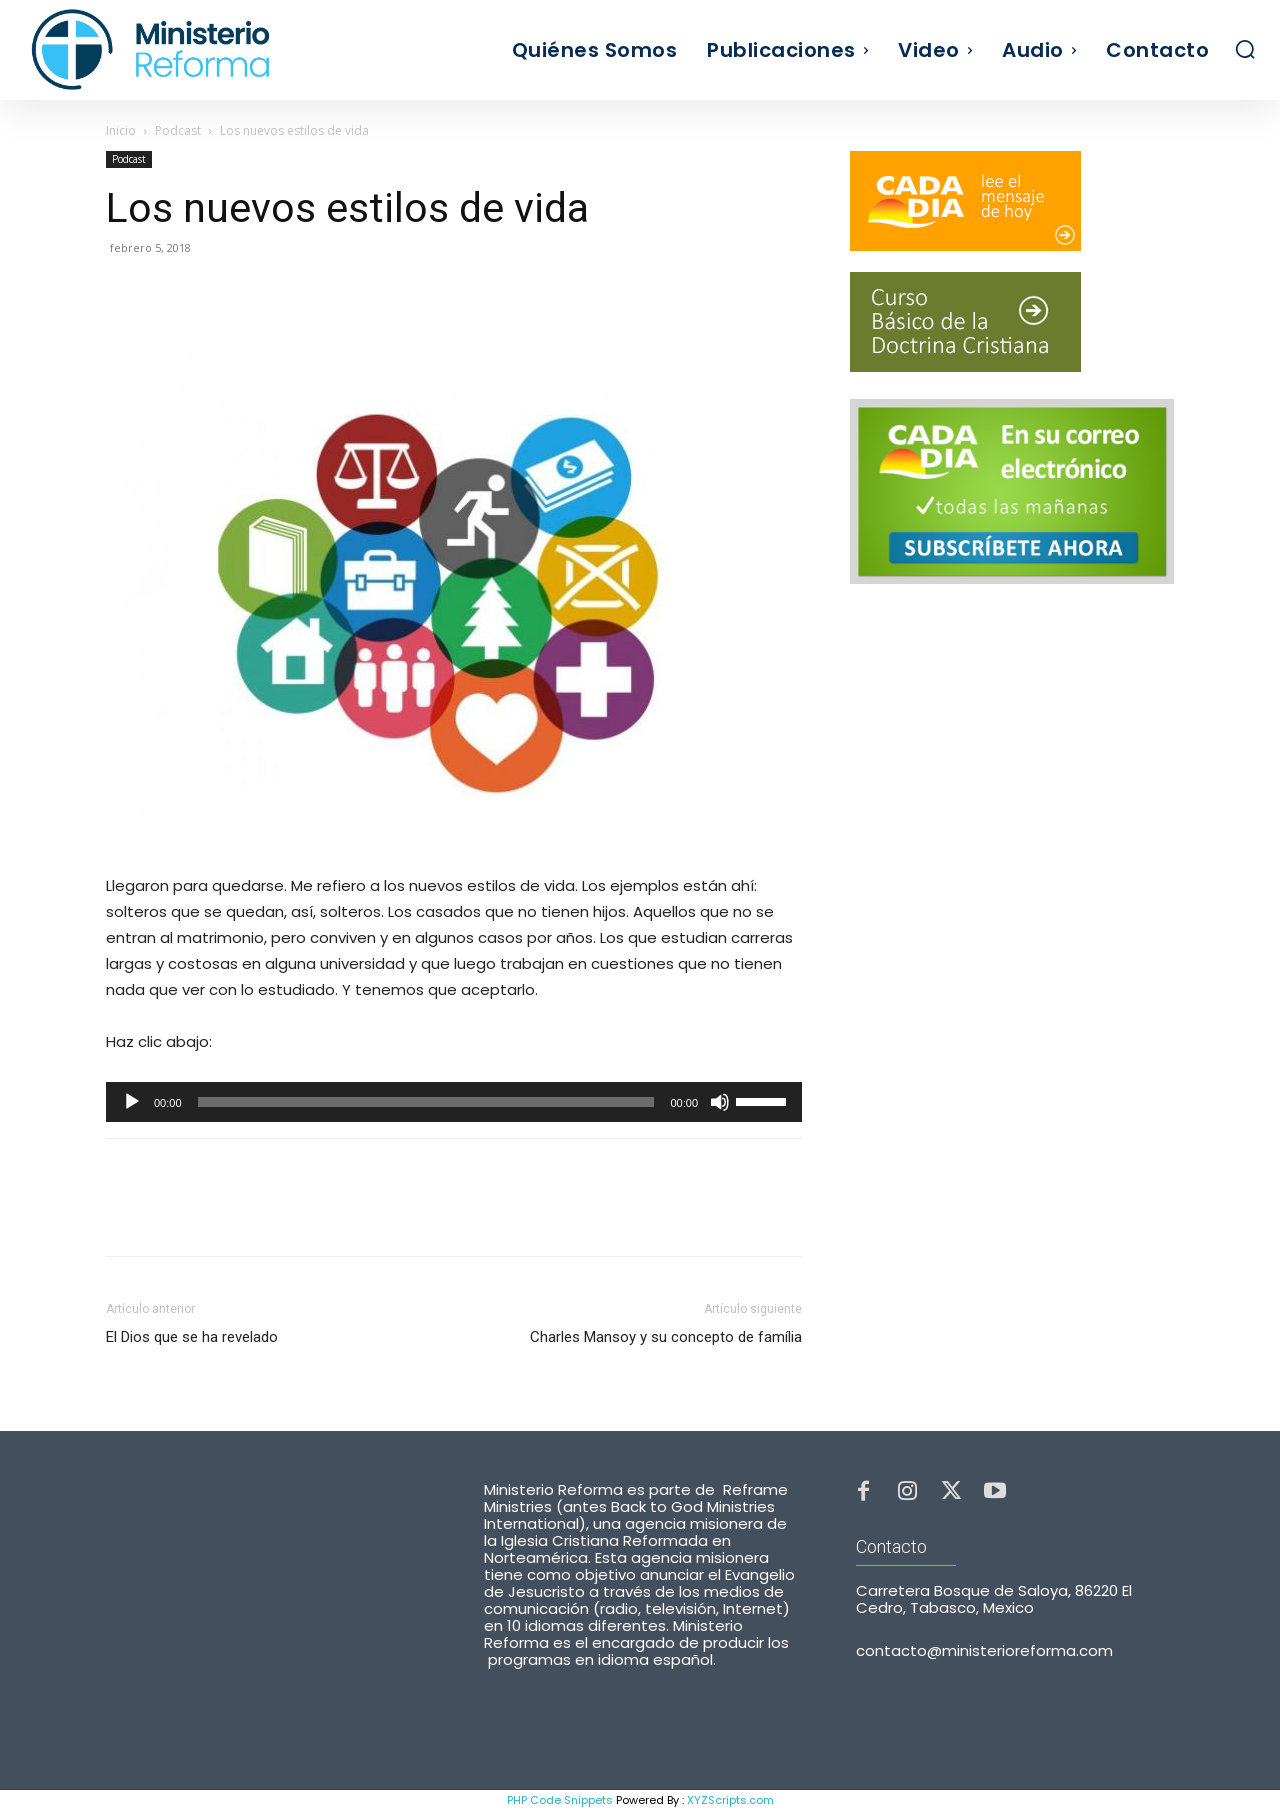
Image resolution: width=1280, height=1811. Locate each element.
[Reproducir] (132, 1102)
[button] (1245, 49)
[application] (454, 1102)
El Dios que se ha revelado (192, 1337)
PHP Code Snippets (560, 1800)
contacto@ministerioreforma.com (984, 1652)
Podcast (178, 130)
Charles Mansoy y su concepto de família (666, 1337)
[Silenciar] (720, 1102)
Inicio (121, 130)
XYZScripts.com (730, 1800)
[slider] (426, 1102)
